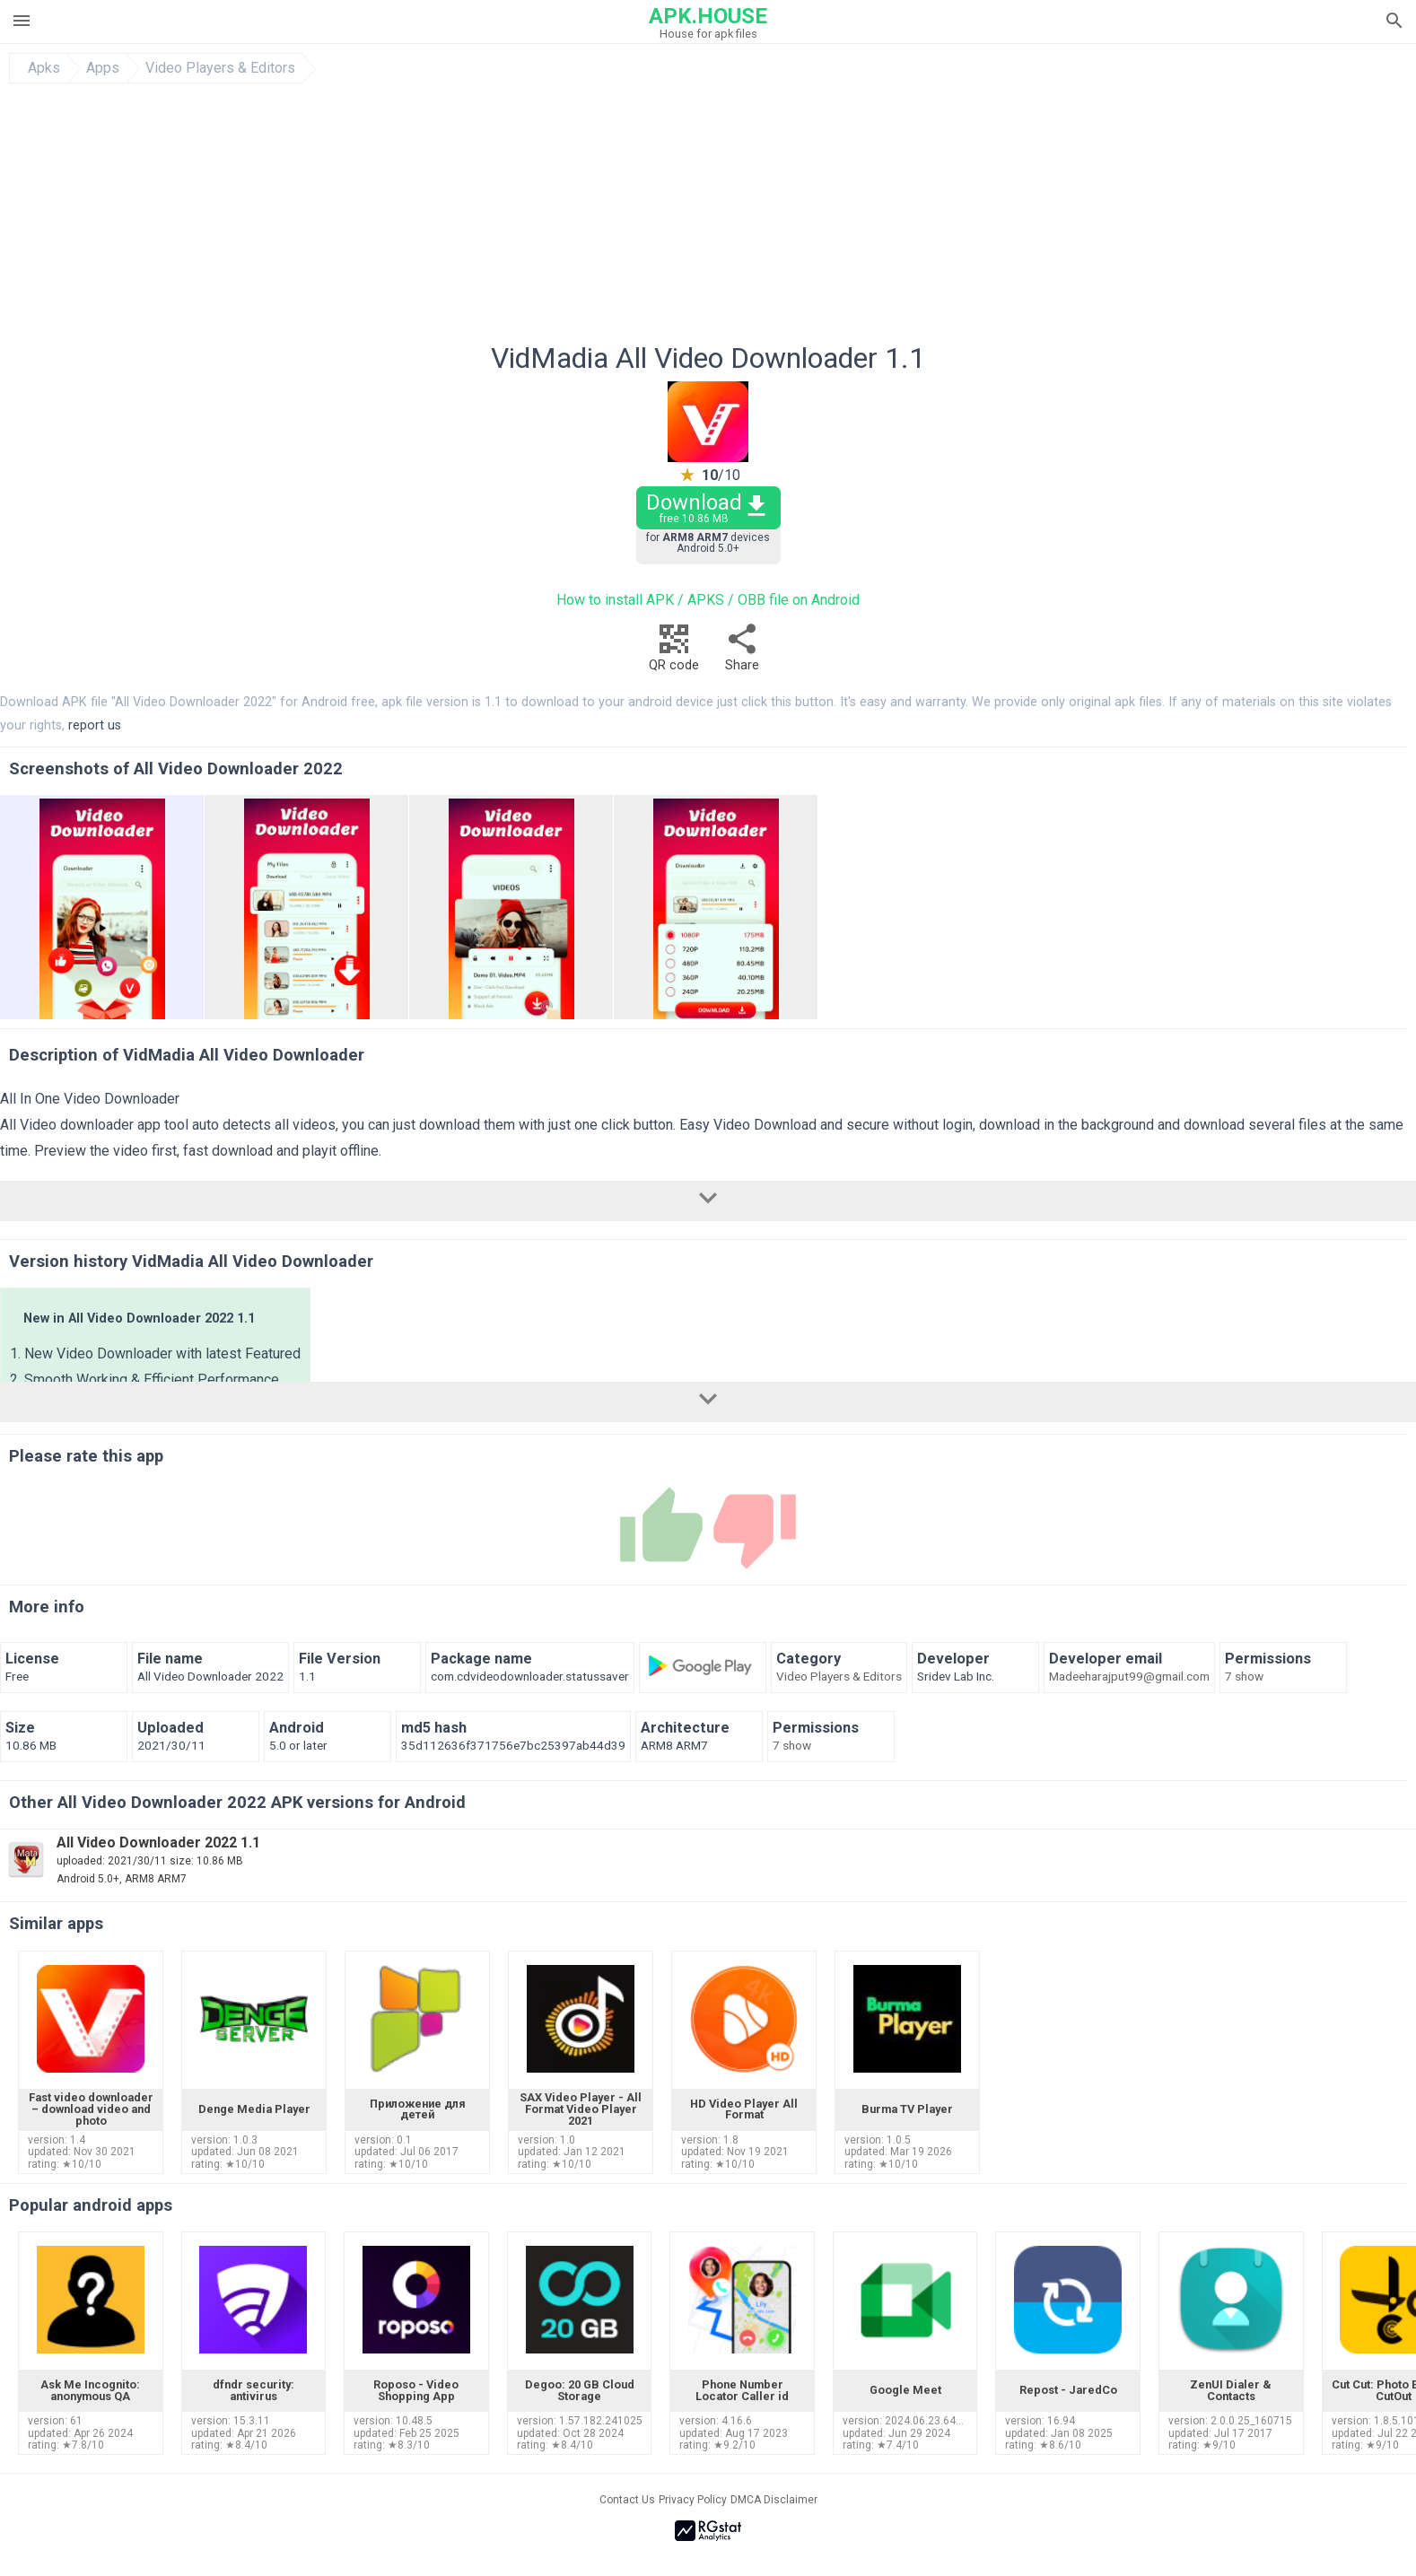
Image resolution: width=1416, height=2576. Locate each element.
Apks (44, 68)
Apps (102, 68)
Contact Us (627, 2499)
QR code (674, 653)
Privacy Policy (693, 2499)
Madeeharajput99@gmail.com (1129, 1677)
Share (742, 653)
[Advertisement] (816, 218)
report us (94, 725)
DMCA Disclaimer (773, 2499)
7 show (1244, 1677)
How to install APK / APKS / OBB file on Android (708, 599)
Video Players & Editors (220, 68)
